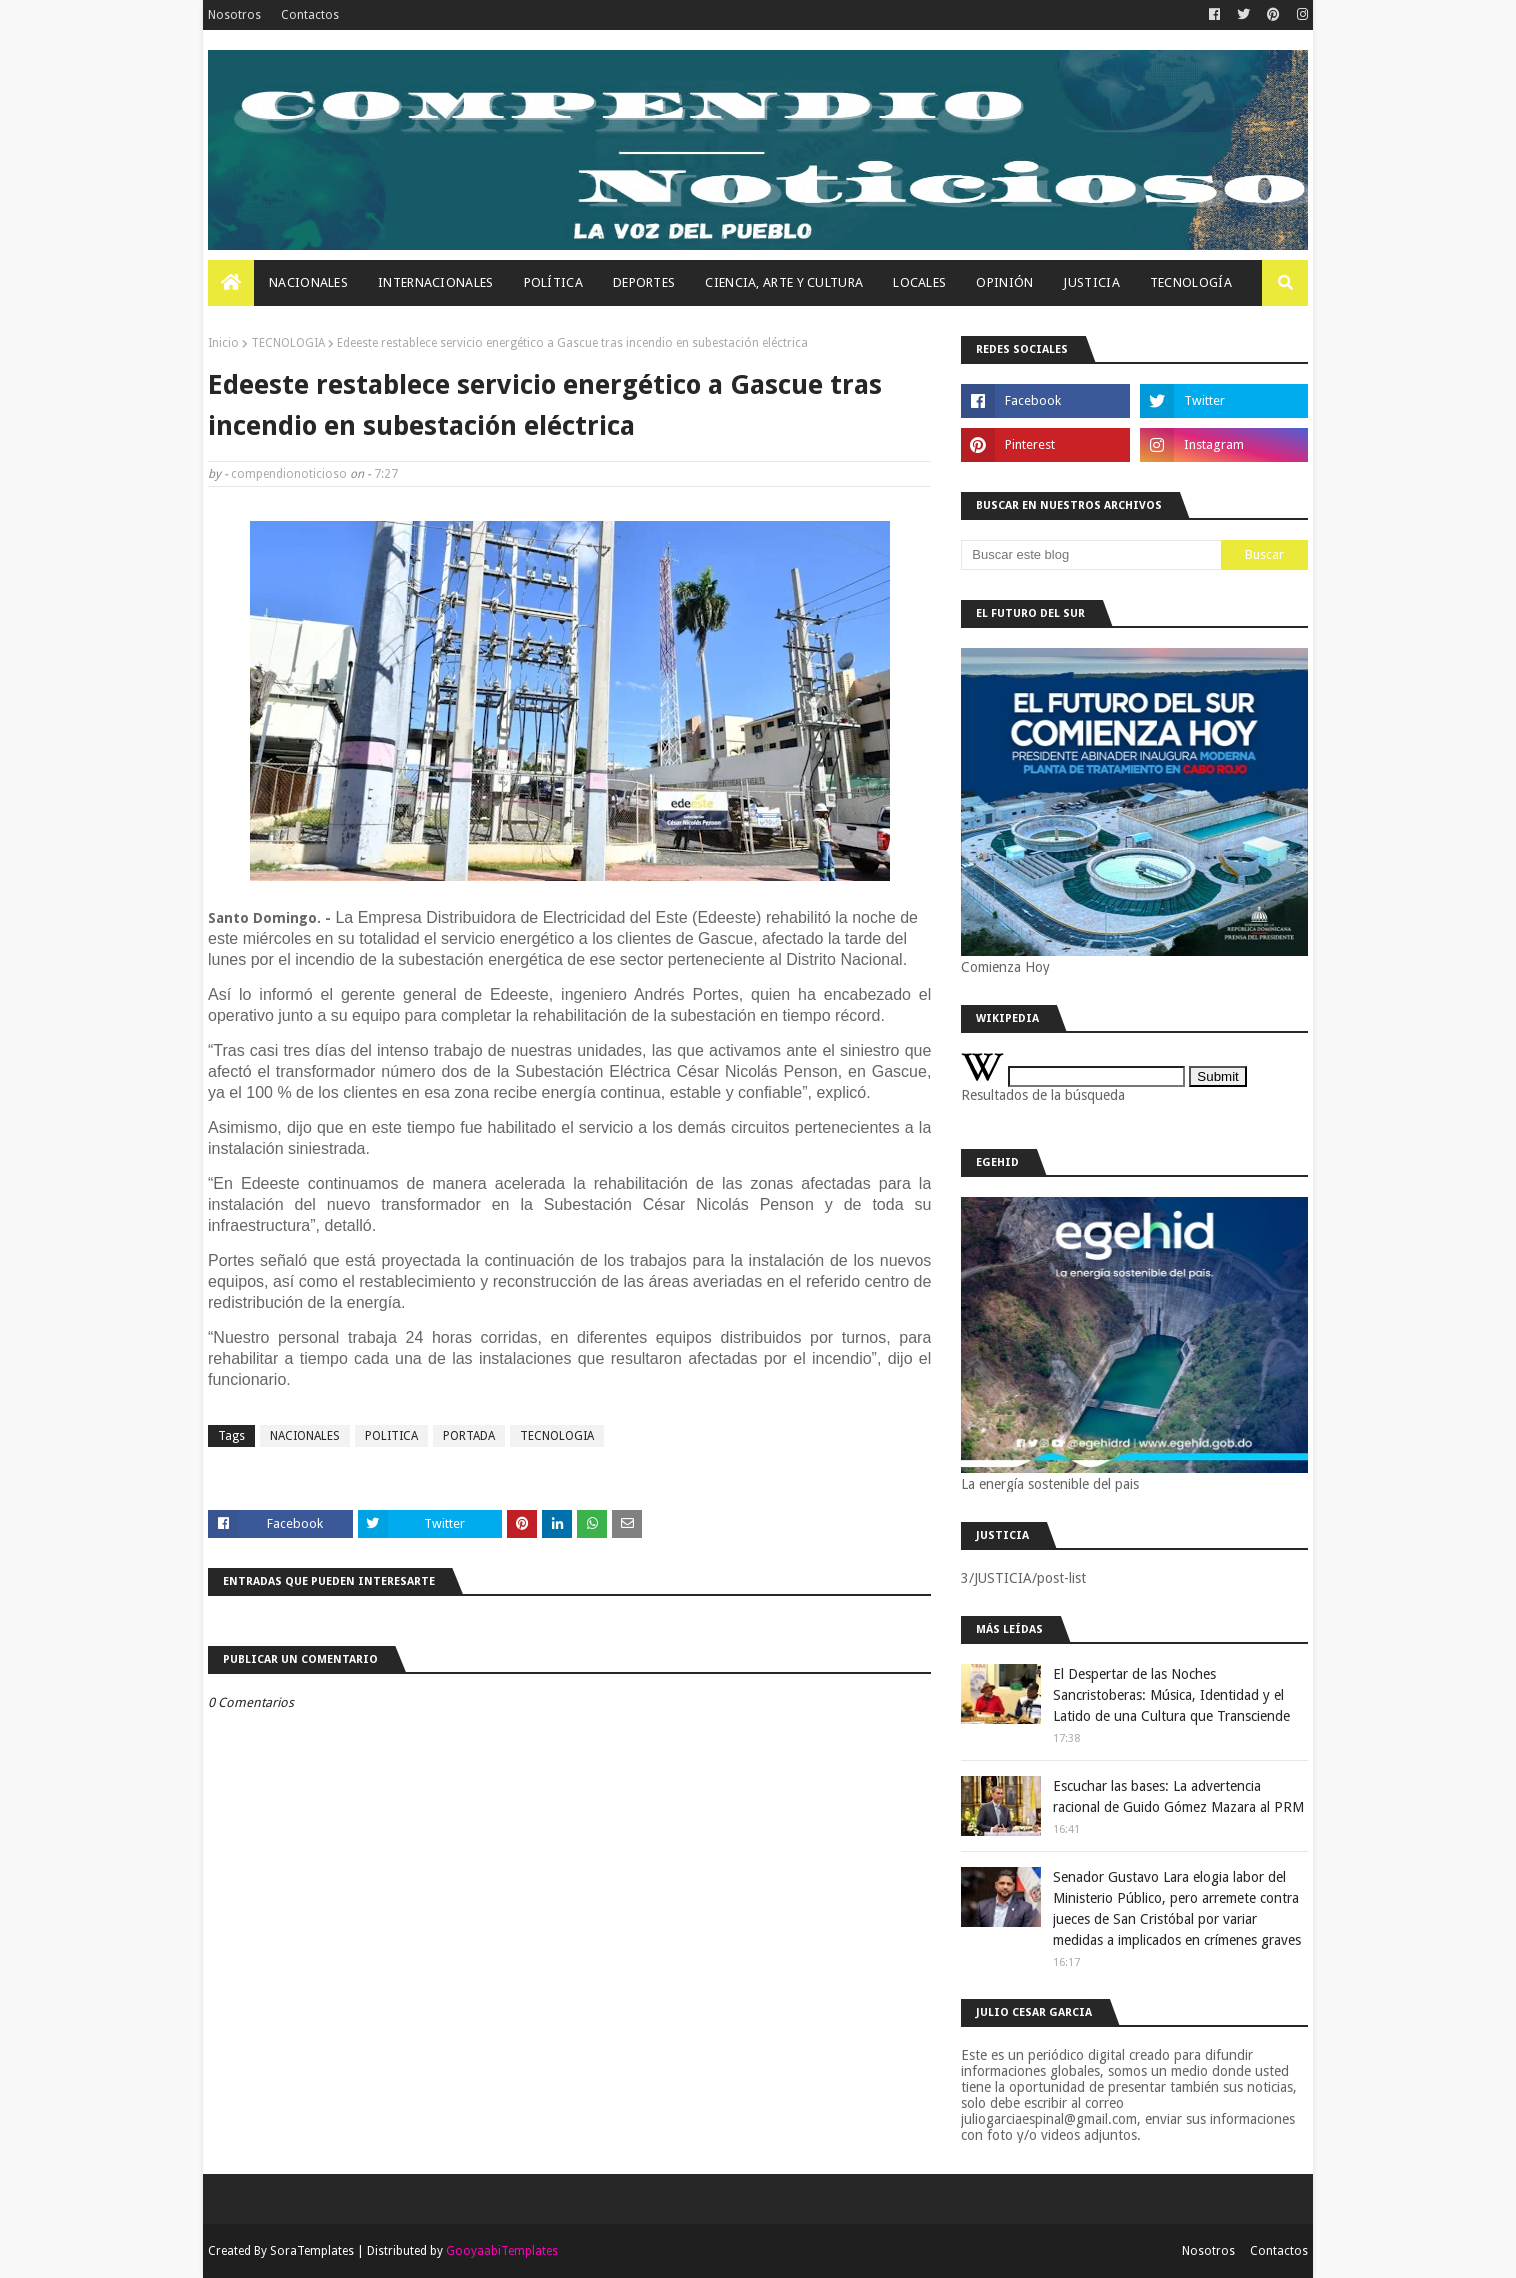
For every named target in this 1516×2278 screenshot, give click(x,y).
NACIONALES (305, 1436)
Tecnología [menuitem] (1191, 282)
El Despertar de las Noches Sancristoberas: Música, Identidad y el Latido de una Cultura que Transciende (1171, 1695)
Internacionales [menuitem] (436, 282)
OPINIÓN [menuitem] (1004, 282)
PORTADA (469, 1436)
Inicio (223, 343)
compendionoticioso (289, 474)
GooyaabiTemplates (502, 2251)
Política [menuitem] (553, 282)
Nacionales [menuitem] (308, 282)
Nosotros (234, 15)
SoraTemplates (312, 2251)
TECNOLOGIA (288, 343)
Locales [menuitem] (919, 282)
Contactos (310, 15)
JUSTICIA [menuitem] (1091, 282)
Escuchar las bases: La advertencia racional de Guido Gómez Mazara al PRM (1178, 1796)
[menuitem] (231, 283)
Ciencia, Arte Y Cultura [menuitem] (784, 282)
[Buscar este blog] (1091, 555)
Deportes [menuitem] (644, 282)
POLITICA (391, 1436)
